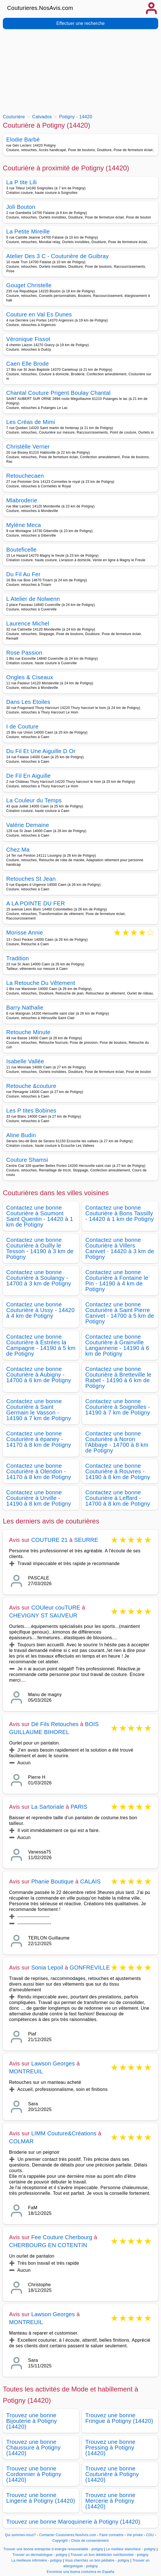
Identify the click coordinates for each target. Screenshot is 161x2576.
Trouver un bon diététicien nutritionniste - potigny (110, 2555)
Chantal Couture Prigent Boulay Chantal (58, 393)
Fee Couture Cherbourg (61, 2237)
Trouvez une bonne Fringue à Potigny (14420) (119, 2418)
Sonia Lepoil (47, 1967)
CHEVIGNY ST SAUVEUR (43, 1615)
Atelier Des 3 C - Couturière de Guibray (57, 256)
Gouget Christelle (29, 285)
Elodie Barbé (23, 139)
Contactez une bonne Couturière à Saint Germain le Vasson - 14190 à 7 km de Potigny (38, 1409)
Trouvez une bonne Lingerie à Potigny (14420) (40, 2498)
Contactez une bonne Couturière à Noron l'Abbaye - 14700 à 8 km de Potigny (116, 1442)
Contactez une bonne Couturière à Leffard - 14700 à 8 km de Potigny (117, 1498)
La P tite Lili (21, 182)
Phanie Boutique (52, 1881)
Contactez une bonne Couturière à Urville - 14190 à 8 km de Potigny (38, 1498)
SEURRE (86, 1540)
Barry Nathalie (24, 1007)
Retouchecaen (25, 475)
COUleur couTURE (55, 1607)
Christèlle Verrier (28, 446)
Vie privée (135, 2535)
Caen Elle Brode (27, 363)
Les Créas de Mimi (30, 422)
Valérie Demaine (27, 825)
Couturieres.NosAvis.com (40, 8)
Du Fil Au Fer (23, 574)
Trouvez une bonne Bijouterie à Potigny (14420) (31, 2421)
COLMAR (21, 2141)
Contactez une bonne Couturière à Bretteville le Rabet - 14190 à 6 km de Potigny (118, 1377)
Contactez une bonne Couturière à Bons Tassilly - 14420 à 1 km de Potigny (119, 1213)
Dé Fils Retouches (55, 1724)
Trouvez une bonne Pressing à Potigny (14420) (110, 2447)
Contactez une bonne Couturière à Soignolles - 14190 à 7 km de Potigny (117, 1407)
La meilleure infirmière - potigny (36, 2560)
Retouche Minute (28, 1032)
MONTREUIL (26, 2071)
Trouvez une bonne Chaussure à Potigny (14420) (33, 2447)
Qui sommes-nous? (20, 2535)
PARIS (79, 1807)
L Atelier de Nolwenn (33, 599)
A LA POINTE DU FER (35, 903)
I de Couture (22, 726)
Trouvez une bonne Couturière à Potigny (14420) (112, 2474)
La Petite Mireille (28, 231)
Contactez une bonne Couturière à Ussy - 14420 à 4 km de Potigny (40, 1310)
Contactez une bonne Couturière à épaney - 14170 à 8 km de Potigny (38, 1439)
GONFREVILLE (89, 1967)
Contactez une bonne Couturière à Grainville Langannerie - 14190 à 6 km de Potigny (117, 1345)
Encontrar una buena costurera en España (81, 2572)
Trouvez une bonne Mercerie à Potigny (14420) (110, 2500)
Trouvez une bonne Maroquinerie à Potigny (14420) (73, 2522)
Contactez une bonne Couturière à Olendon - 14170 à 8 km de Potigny (38, 1471)
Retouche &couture (31, 1086)
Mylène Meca (23, 525)
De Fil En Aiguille (28, 775)
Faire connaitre (111, 2535)
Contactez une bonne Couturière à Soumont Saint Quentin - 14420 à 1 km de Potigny (39, 1216)
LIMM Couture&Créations (63, 2133)
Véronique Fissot (28, 339)
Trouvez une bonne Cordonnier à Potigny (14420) (33, 2474)
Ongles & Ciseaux (29, 677)
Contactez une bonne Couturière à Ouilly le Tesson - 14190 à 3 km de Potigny (40, 1248)
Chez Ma (17, 849)
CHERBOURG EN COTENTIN (48, 2245)
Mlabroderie (21, 500)
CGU (150, 2535)
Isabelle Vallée (25, 1061)
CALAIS (90, 1881)
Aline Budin (21, 1135)
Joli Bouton (20, 207)
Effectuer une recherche (80, 23)
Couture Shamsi (27, 1160)
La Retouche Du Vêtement (40, 983)
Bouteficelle (21, 549)
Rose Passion (24, 652)
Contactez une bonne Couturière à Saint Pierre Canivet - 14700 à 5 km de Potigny (119, 1313)
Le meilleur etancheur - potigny (131, 2549)
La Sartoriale (47, 1807)
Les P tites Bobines (31, 1110)
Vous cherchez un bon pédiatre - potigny (97, 2560)
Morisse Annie (24, 933)
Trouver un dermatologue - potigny (39, 2555)
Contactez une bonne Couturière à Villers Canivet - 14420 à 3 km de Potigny (119, 1248)
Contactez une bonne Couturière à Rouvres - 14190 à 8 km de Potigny (117, 1471)
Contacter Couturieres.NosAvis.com (67, 2535)
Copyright (60, 2541)
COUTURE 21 (49, 1540)
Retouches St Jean (31, 878)
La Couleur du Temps (34, 800)
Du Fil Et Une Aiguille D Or (40, 751)
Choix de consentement (90, 2541)
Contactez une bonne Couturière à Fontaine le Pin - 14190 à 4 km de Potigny (116, 1280)
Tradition (17, 958)
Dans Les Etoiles (28, 702)
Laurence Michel (27, 623)
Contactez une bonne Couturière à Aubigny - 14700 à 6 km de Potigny (38, 1374)
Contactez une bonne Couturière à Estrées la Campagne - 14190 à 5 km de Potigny (40, 1345)
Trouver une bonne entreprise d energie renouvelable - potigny (53, 2549)
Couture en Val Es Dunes (39, 314)
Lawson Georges (53, 2063)
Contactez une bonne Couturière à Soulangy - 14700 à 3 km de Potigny (38, 1278)
